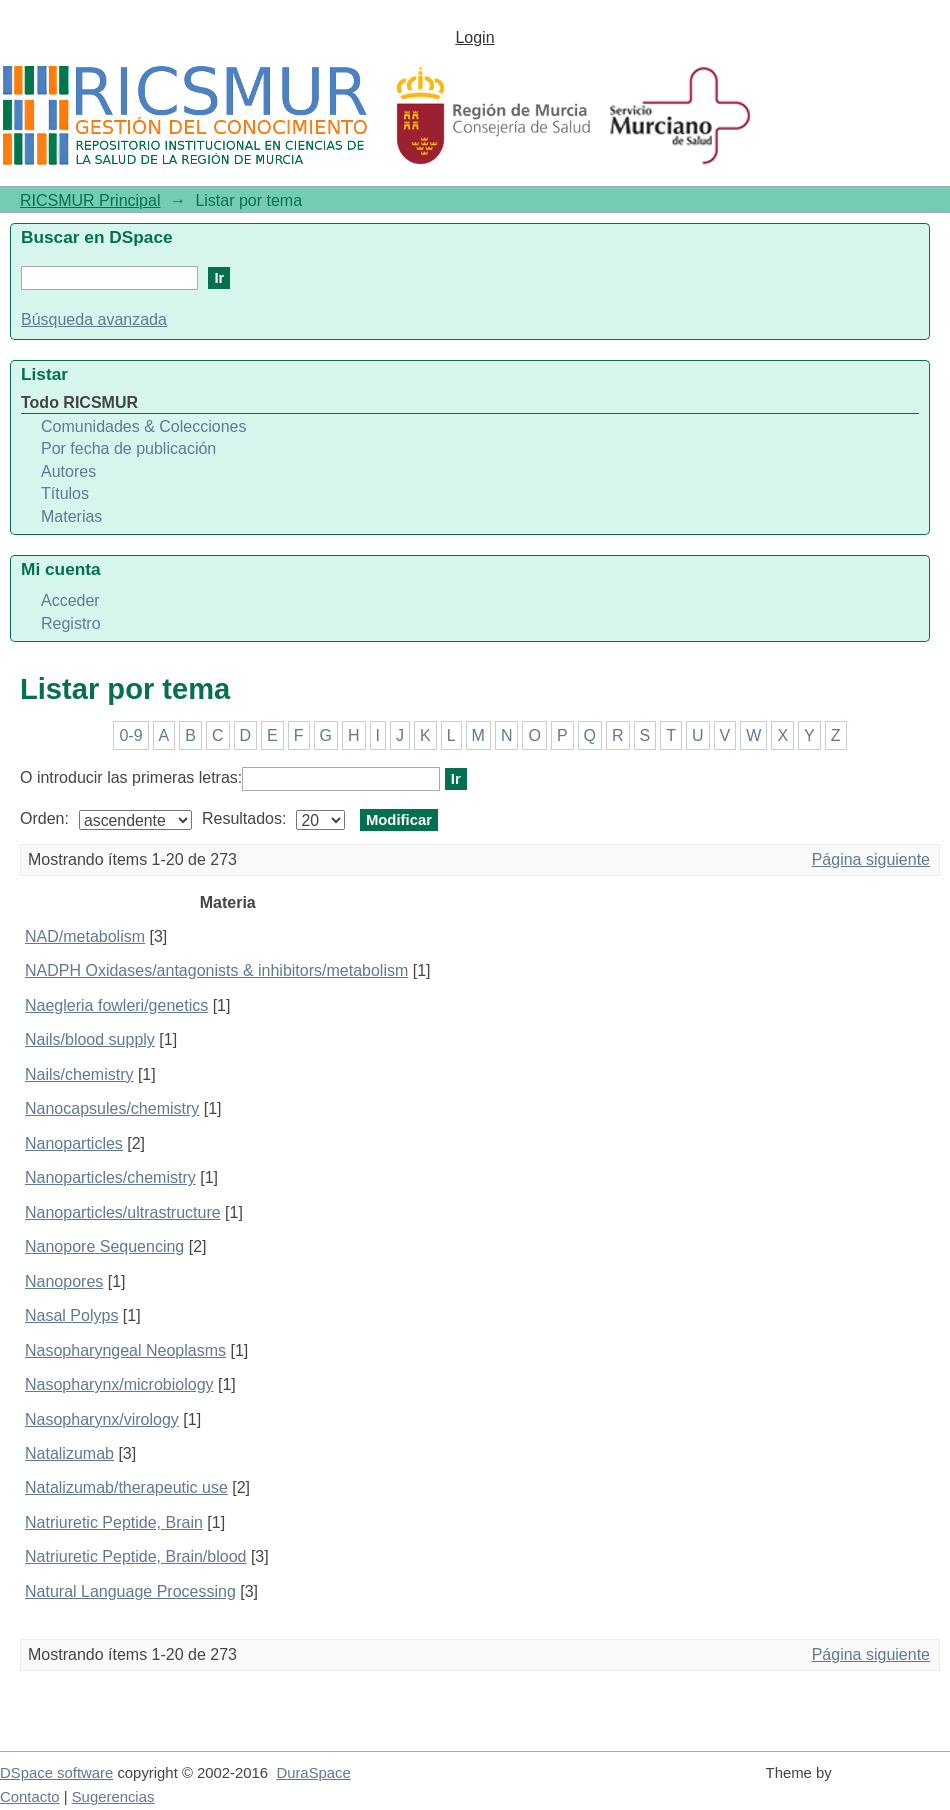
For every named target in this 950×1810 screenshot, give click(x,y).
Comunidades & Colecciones (143, 426)
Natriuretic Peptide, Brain (114, 1522)
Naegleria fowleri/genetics (116, 1005)
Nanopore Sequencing (104, 1246)
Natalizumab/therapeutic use (126, 1487)
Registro (71, 623)
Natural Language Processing (130, 1591)
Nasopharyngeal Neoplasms (125, 1350)
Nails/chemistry (79, 1074)
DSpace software (56, 1773)
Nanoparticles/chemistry (110, 1177)
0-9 (130, 735)
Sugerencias (113, 1797)
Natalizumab (69, 1453)
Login (474, 37)
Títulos (65, 493)
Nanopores (64, 1281)
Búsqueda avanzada (94, 319)
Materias (71, 516)
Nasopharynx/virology (102, 1419)
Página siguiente (871, 859)
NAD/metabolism (85, 936)
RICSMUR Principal (90, 200)
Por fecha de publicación (128, 448)
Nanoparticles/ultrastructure (123, 1212)
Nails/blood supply (90, 1039)
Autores (68, 471)
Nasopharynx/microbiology (119, 1384)
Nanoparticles (74, 1143)
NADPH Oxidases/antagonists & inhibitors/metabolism (216, 970)
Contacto (30, 1797)
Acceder (70, 600)
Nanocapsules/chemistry (112, 1108)
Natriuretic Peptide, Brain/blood (135, 1556)
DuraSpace (313, 1773)
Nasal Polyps (71, 1315)
